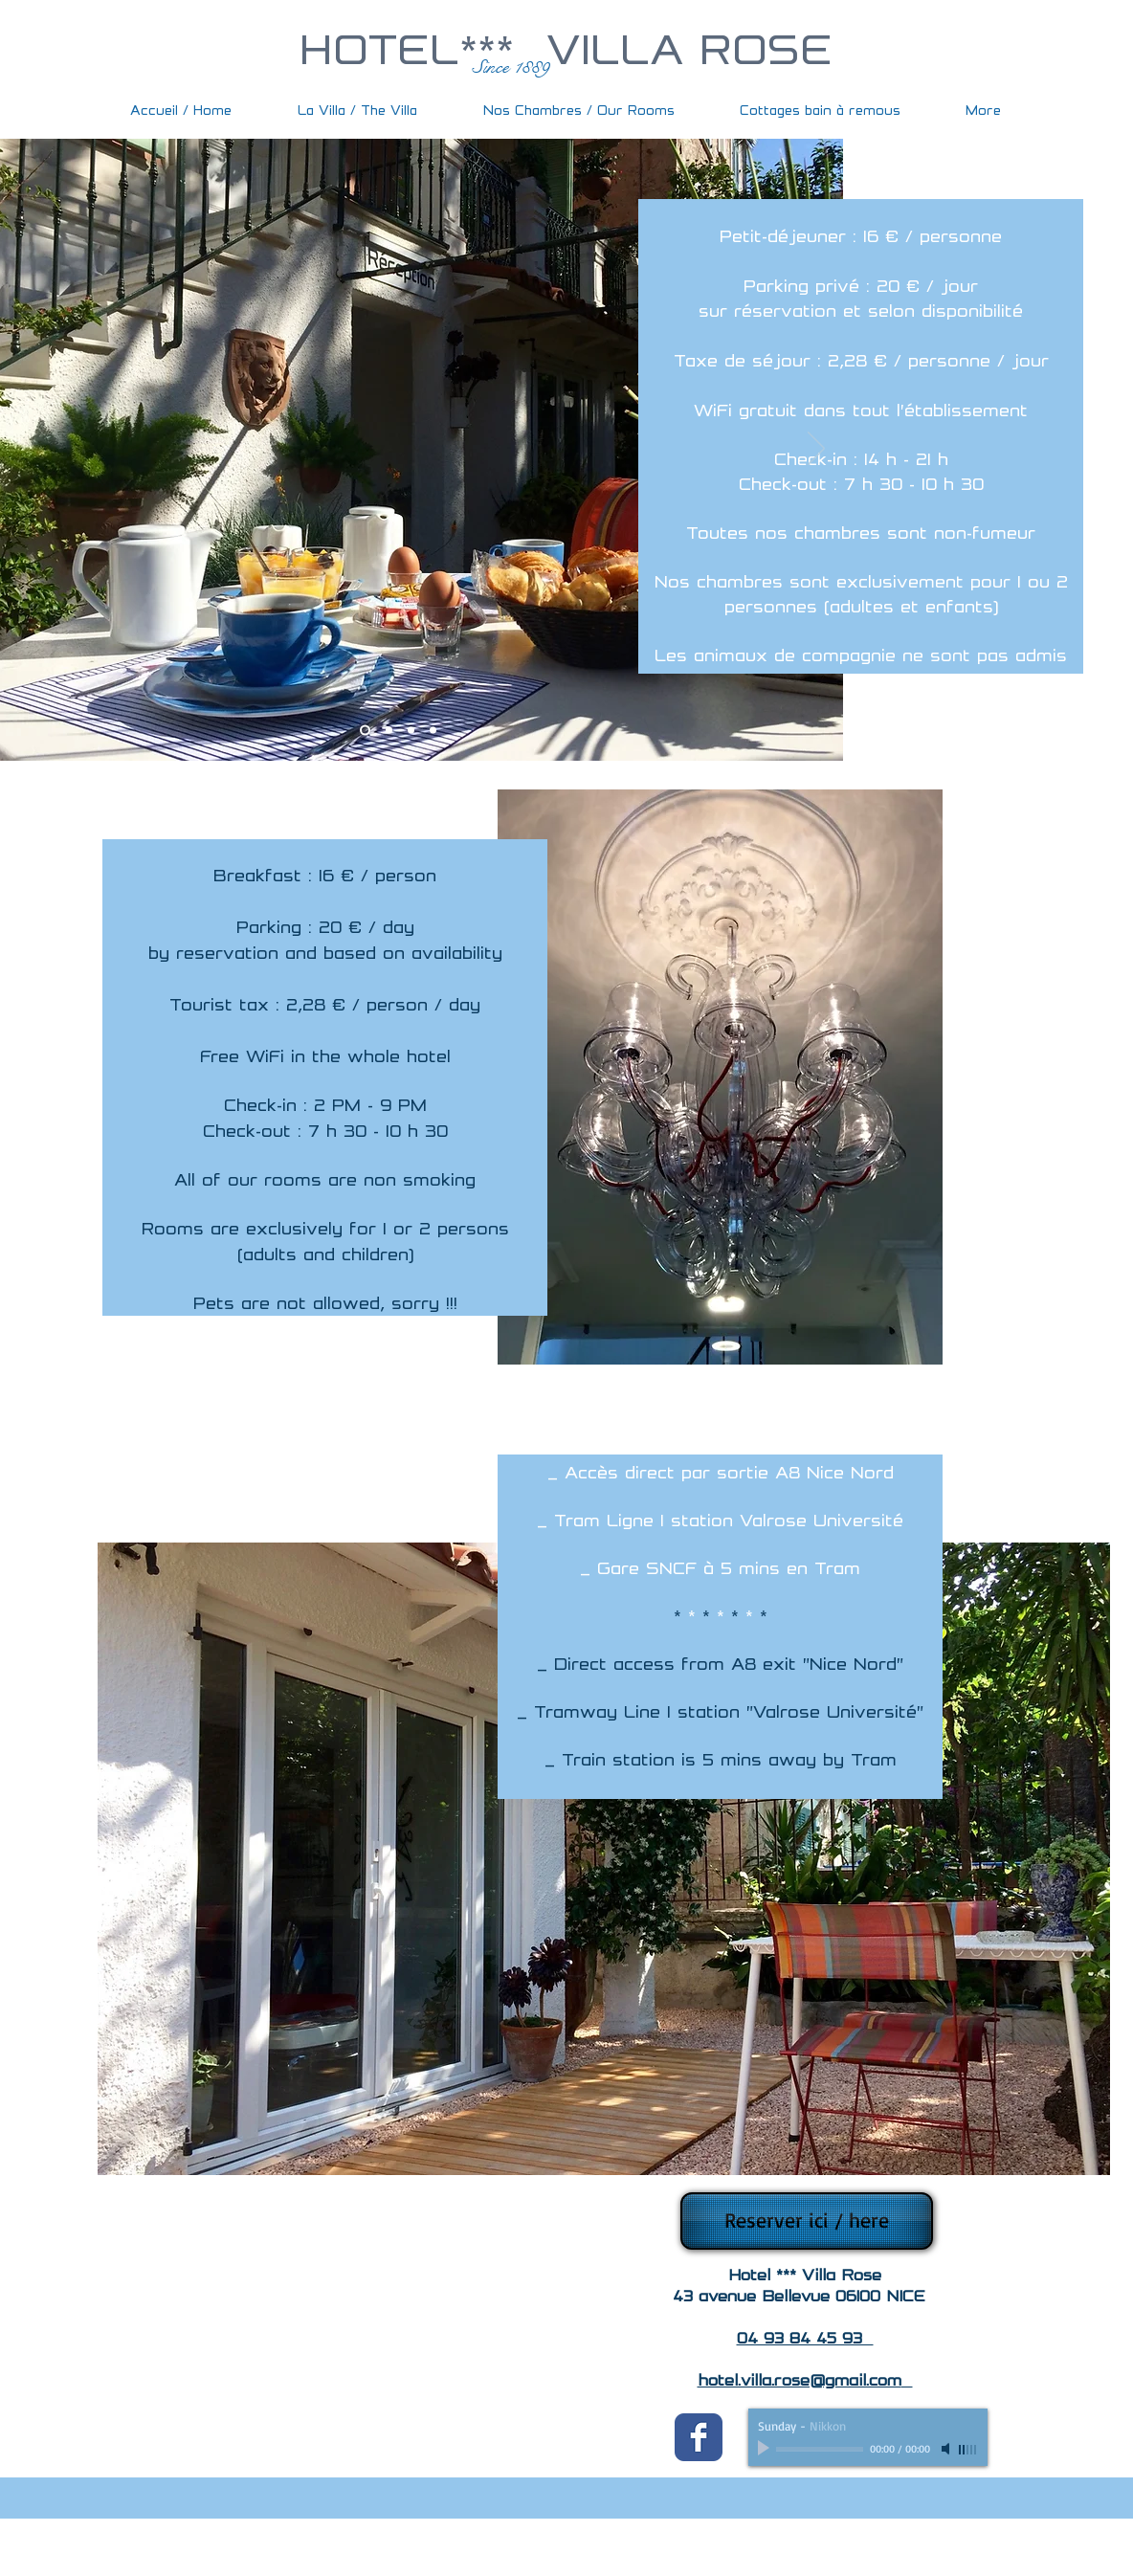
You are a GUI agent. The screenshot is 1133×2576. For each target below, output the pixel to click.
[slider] (968, 2449)
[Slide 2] (389, 730)
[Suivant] (816, 450)
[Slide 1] (365, 730)
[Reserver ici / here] (806, 2221)
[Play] (765, 2448)
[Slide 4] (433, 730)
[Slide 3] (411, 730)
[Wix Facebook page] (698, 2437)
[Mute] (947, 2448)
